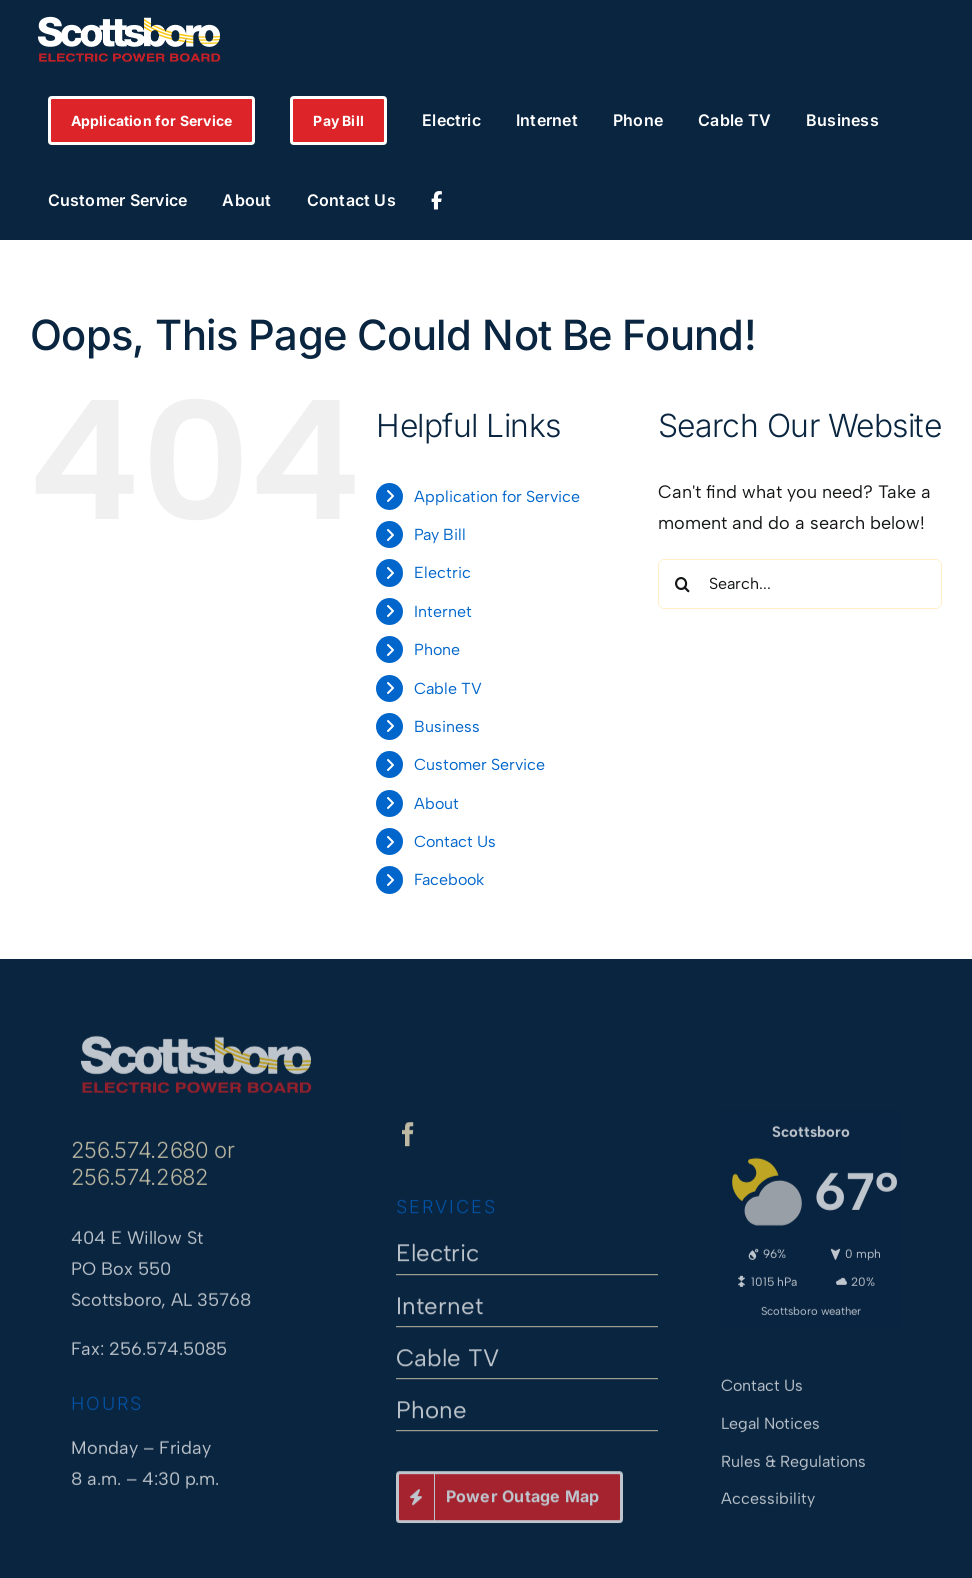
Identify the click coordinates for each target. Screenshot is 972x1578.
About (436, 803)
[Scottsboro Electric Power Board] (196, 1035)
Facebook (449, 879)
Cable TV (448, 688)
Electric (442, 572)
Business (447, 726)
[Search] (683, 584)
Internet (443, 611)
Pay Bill (440, 534)
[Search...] (800, 584)
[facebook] (408, 1142)
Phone (437, 649)
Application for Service (497, 496)
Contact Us (455, 841)
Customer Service (479, 764)
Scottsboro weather (811, 1302)
